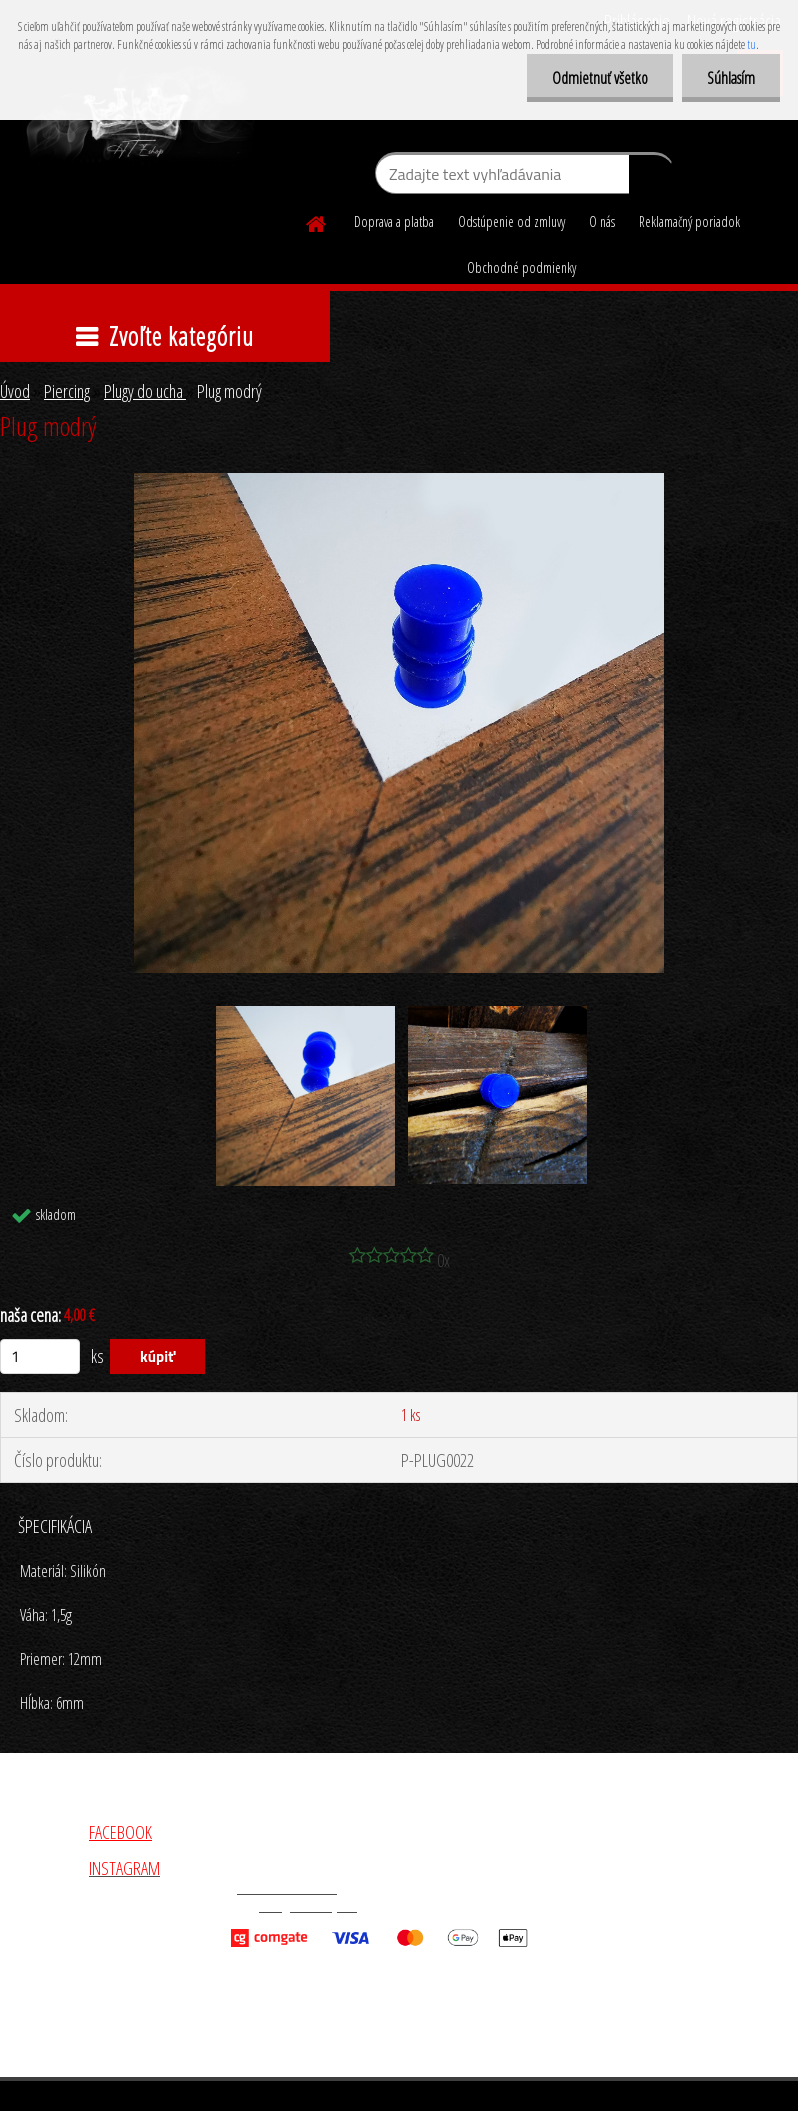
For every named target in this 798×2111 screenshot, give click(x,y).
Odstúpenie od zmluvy (511, 221)
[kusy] (40, 1356)
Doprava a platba (394, 221)
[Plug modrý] (399, 482)
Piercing (67, 391)
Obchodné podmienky (521, 267)
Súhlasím (731, 78)
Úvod (15, 391)
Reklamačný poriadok (689, 221)
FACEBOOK (120, 1832)
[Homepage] (317, 221)
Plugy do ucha (145, 391)
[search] (651, 178)
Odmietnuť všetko (600, 78)
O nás (602, 221)
